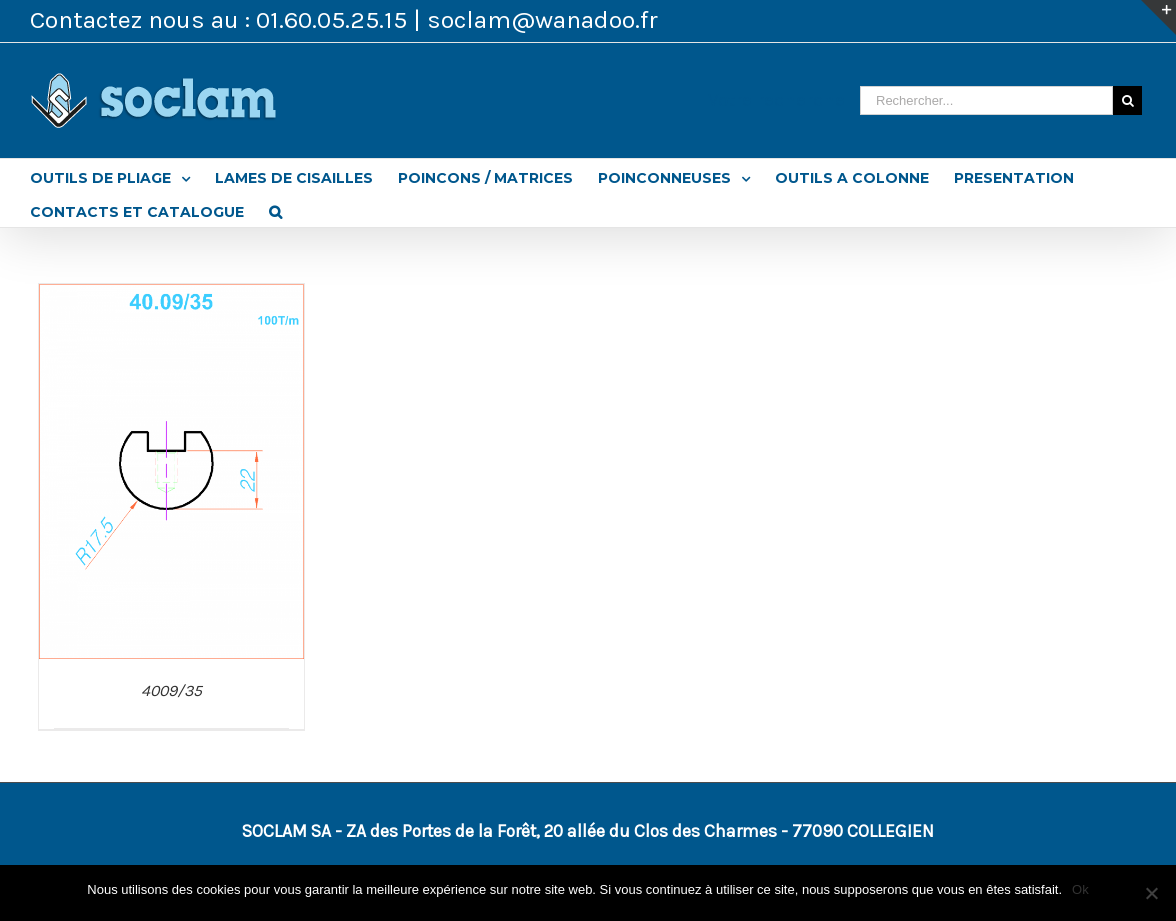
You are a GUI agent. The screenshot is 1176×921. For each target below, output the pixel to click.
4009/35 (171, 690)
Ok (1080, 889)
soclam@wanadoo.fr (542, 19)
